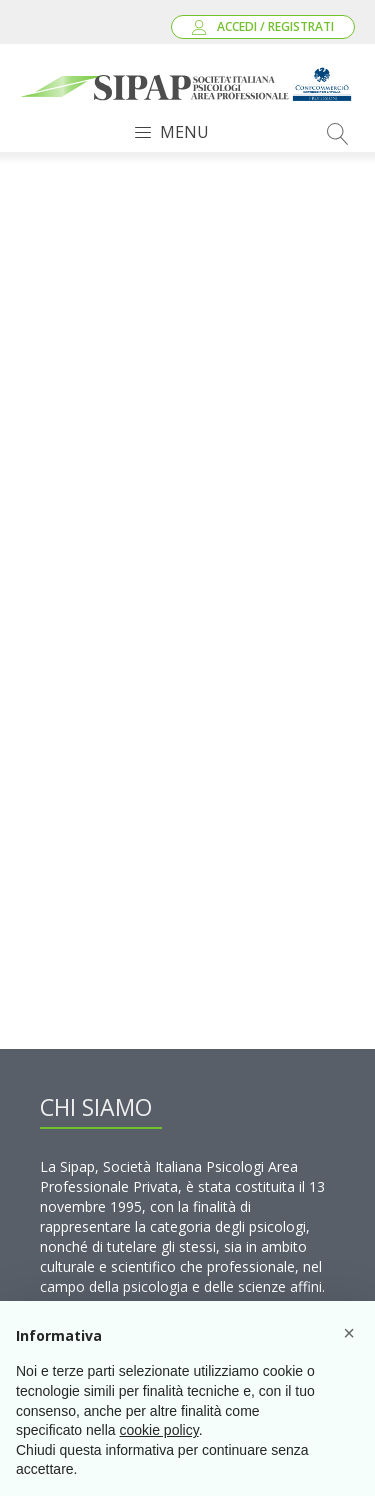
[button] (349, 1333)
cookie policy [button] (159, 1430)
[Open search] (338, 134)
